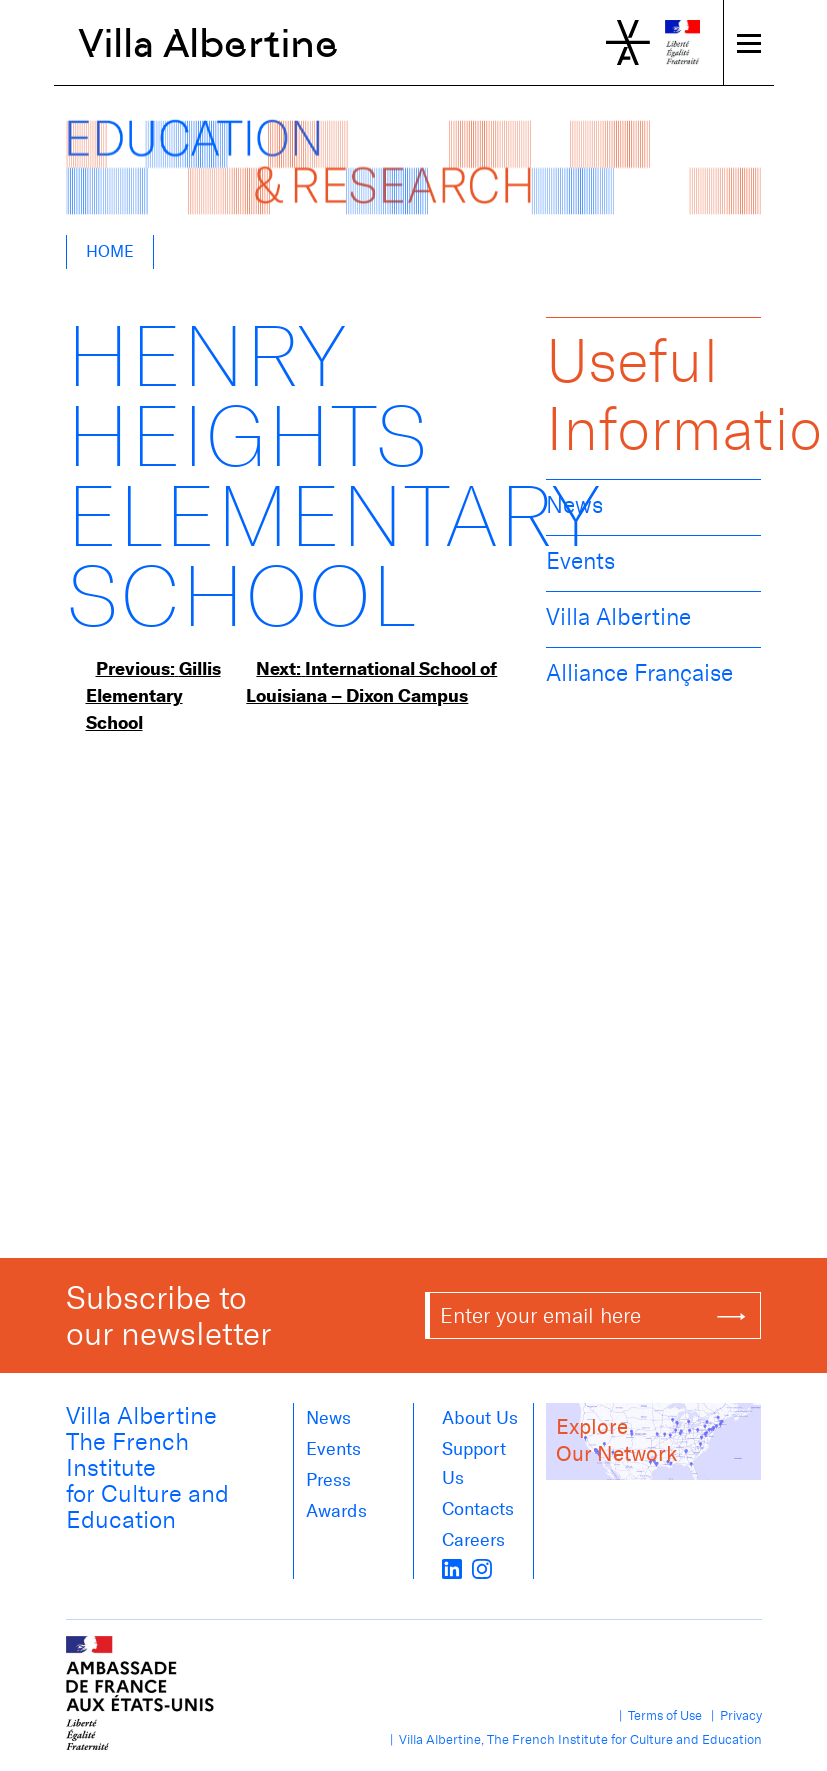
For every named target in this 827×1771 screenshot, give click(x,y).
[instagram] (482, 1567)
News (574, 505)
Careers (473, 1540)
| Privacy (733, 1715)
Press (328, 1480)
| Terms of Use (657, 1715)
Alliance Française (639, 673)
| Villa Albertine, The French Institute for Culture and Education (573, 1739)
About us (480, 1418)
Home (110, 251)
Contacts (478, 1509)
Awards (336, 1511)
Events (580, 561)
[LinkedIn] (452, 1567)
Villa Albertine (208, 43)
